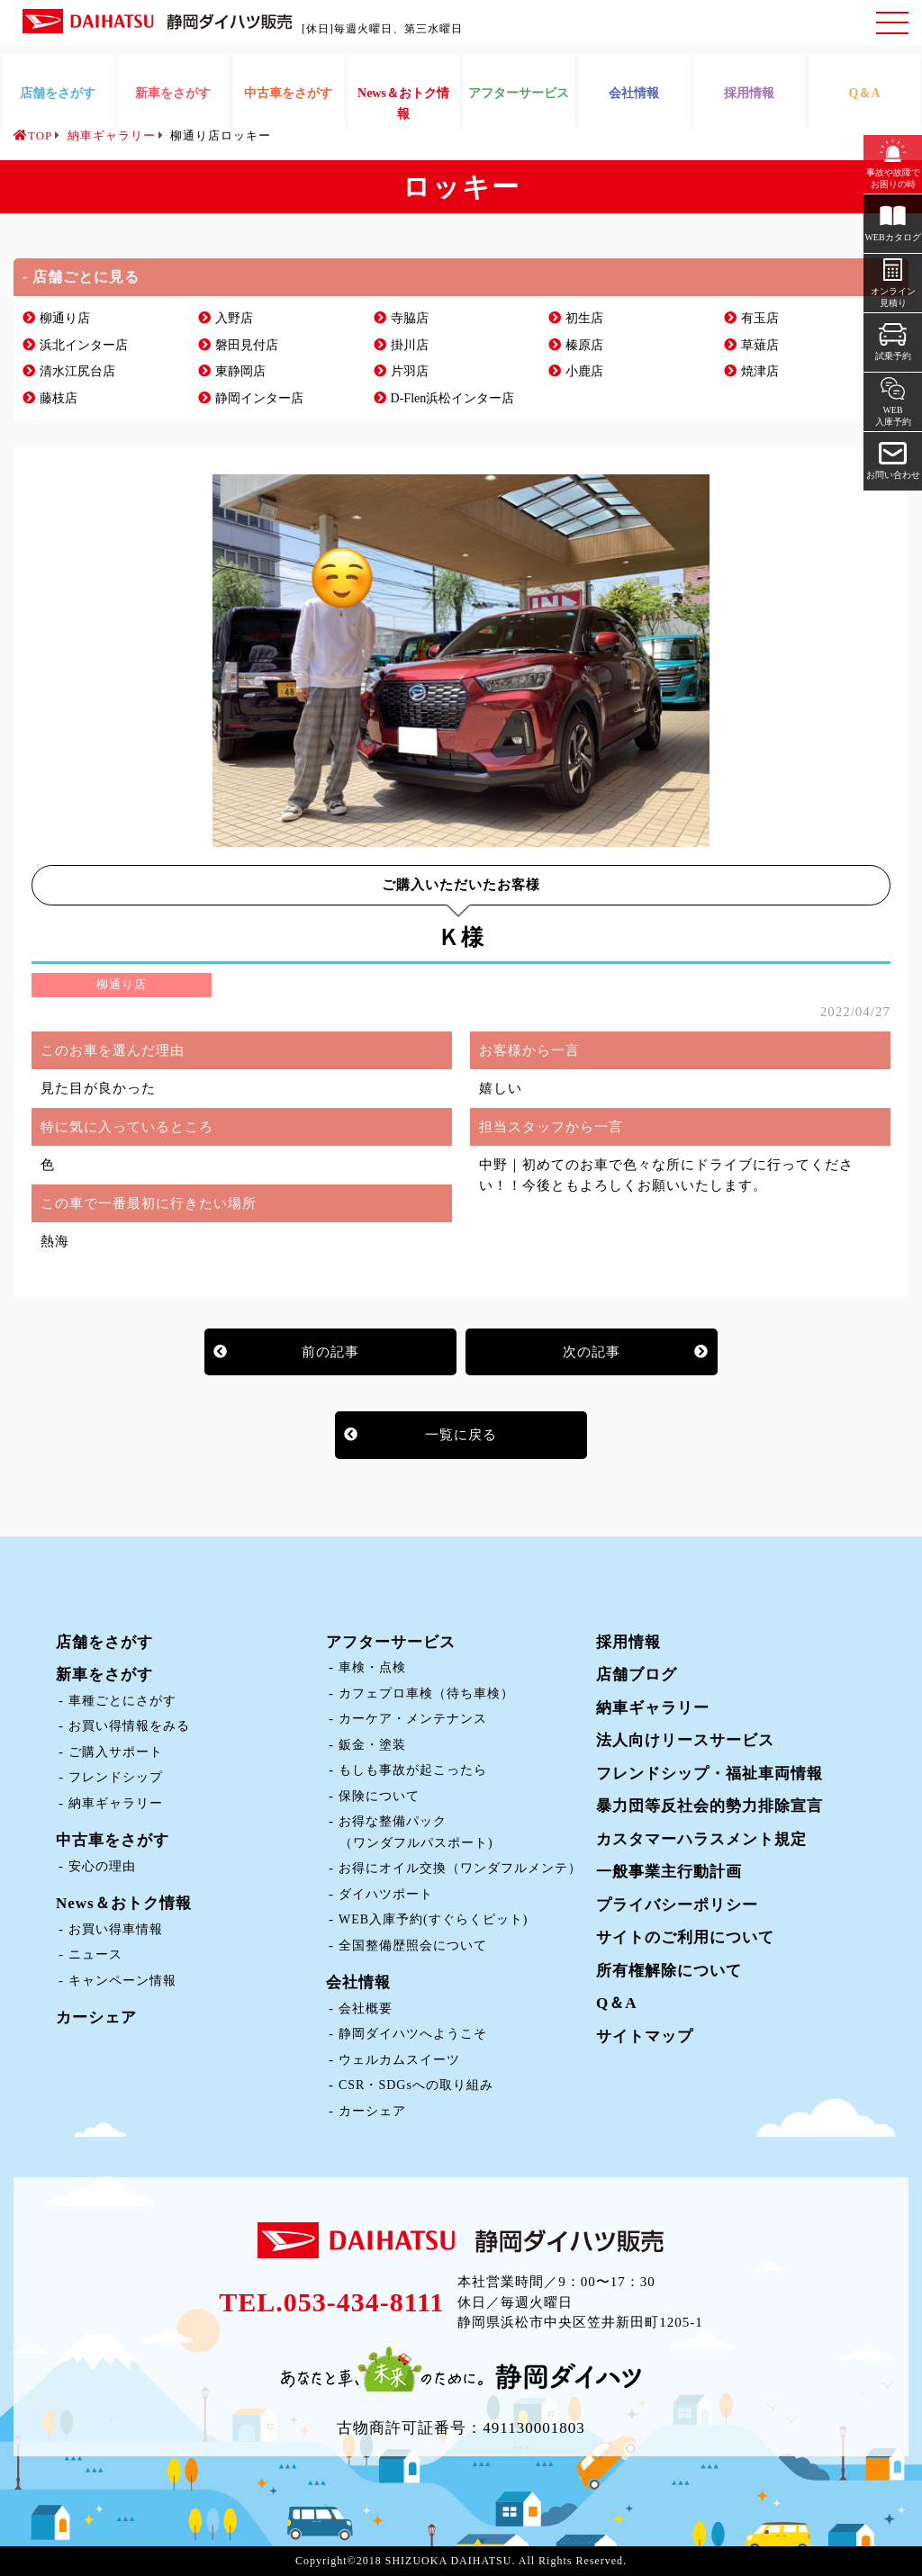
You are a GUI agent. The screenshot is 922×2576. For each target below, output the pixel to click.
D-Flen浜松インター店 (453, 398)
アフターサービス (391, 1642)
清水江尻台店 (77, 371)
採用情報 (628, 1642)
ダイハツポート (386, 1894)
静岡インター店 (259, 398)
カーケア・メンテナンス (413, 1718)
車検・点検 (372, 1667)
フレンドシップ (115, 1777)
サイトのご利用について (685, 1937)
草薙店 (760, 345)
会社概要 (366, 2008)
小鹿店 (584, 371)
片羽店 (410, 371)
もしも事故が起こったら (413, 1770)
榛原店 (584, 345)
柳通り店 (65, 318)
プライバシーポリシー (677, 1905)
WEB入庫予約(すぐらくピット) (433, 1919)
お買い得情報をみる (129, 1726)
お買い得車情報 (115, 1929)
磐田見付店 (246, 345)
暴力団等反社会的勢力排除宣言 (709, 1806)
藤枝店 (58, 398)
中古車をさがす (112, 1840)
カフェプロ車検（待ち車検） (426, 1693)
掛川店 (410, 345)
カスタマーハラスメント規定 (701, 1839)
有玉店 (760, 318)
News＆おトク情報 (124, 1903)
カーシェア (96, 2017)
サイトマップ (644, 2036)
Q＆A (616, 2003)
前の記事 (330, 1352)
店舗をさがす (104, 1642)
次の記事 (591, 1352)
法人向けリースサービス (685, 1740)
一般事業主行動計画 (669, 1871)
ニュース (95, 1954)
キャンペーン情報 (122, 1980)
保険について (379, 1796)
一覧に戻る (461, 1435)
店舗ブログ (636, 1674)
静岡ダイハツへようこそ (413, 2033)
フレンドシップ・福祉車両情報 (709, 1773)
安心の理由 (102, 1866)
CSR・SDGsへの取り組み (416, 2085)
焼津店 (760, 371)
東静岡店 (240, 371)
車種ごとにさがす (122, 1700)
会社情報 (358, 1982)
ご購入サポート (115, 1752)
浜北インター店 (84, 345)
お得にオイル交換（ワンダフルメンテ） (460, 1868)
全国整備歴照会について (413, 1945)
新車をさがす (104, 1674)
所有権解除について (669, 1970)
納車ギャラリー (115, 1803)
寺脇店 (410, 318)
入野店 (234, 318)
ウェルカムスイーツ (399, 2060)
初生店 (584, 318)
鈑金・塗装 (372, 1745)
